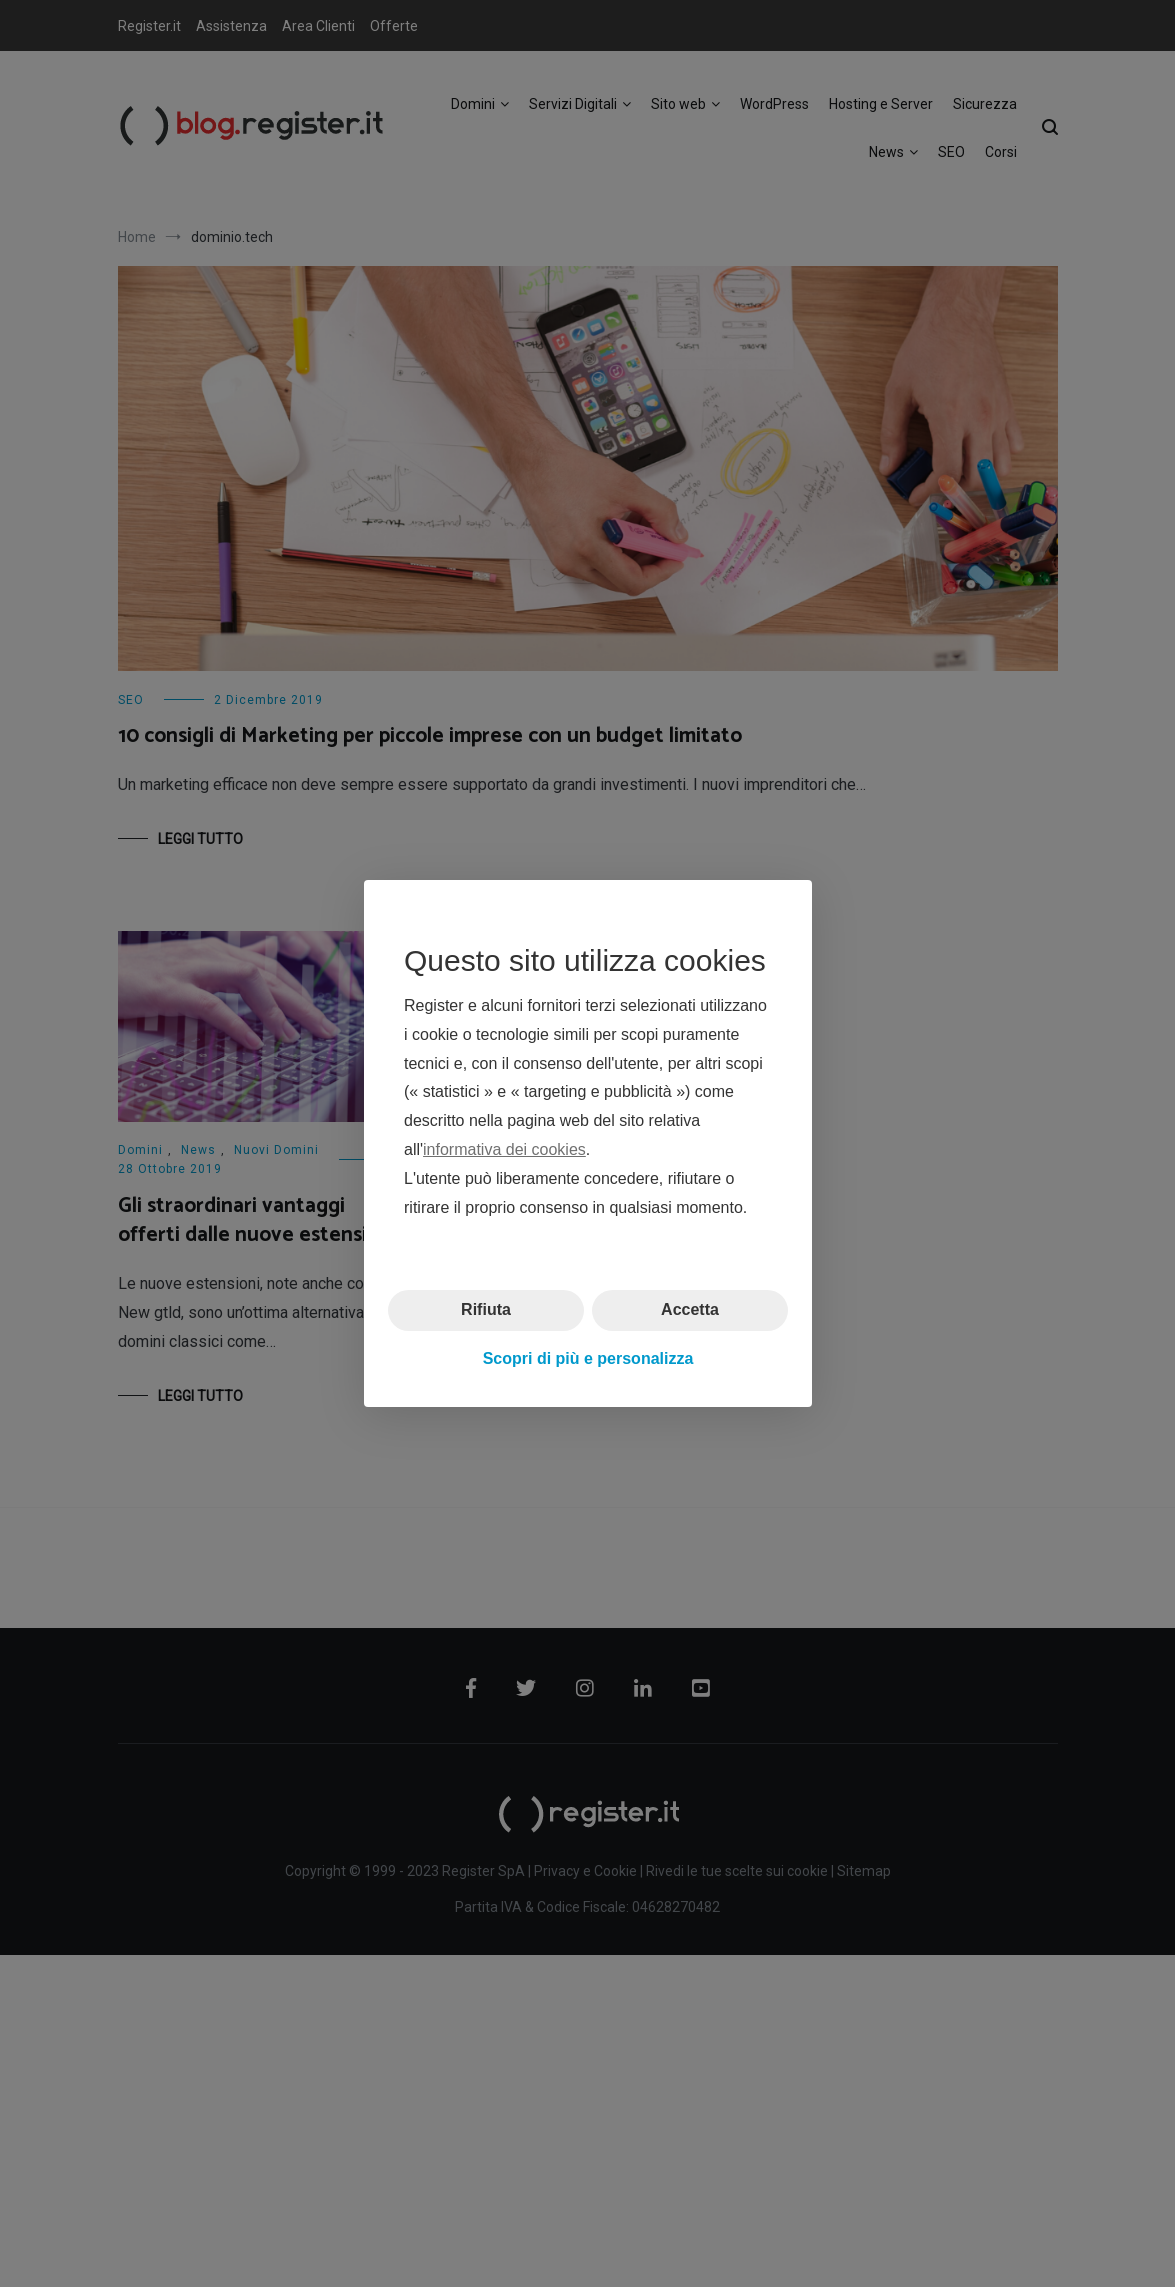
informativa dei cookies (504, 1149)
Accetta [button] (690, 1309)
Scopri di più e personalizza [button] (587, 1358)
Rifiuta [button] (486, 1309)
